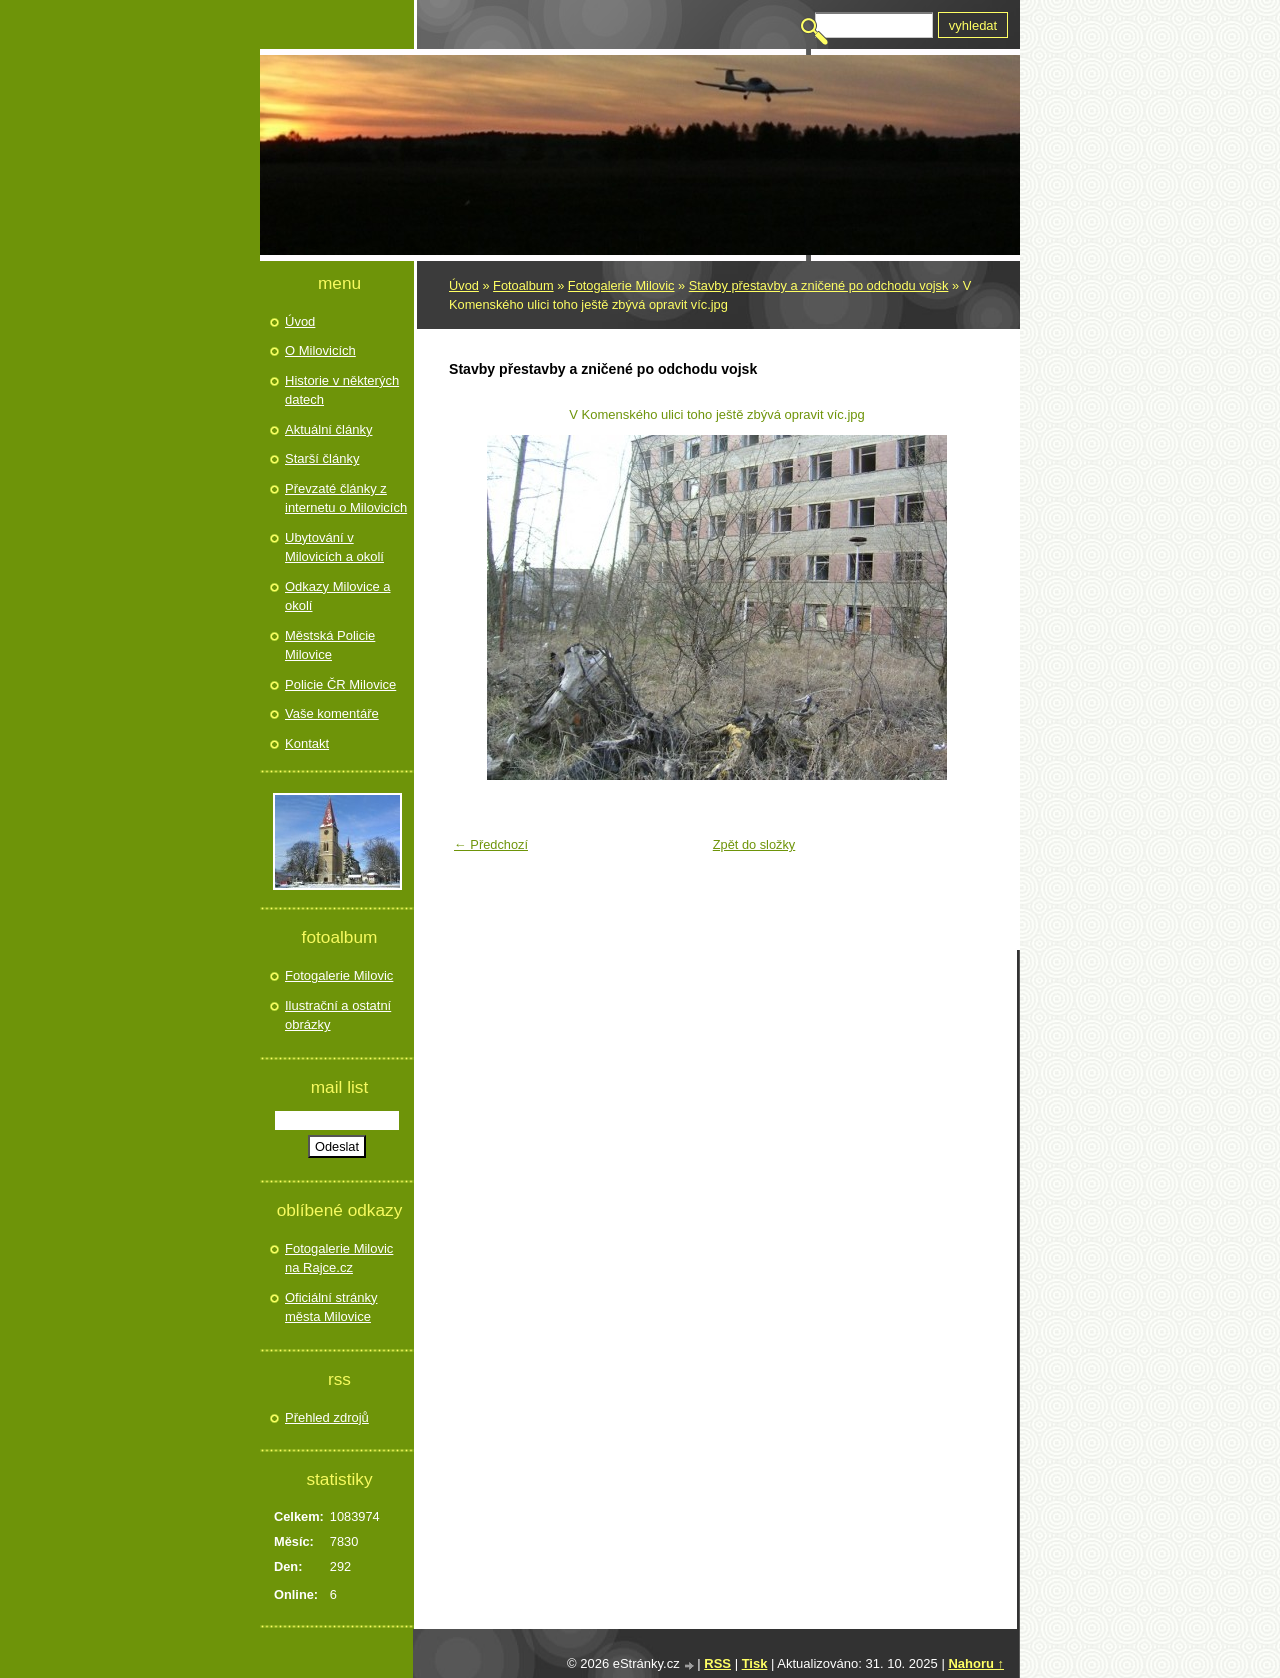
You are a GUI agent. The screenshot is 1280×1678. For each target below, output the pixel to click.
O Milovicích (320, 350)
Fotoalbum (523, 285)
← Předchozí (491, 844)
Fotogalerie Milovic (621, 285)
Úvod (464, 285)
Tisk (755, 1663)
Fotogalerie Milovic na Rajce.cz (339, 1258)
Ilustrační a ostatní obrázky (338, 1015)
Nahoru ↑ (976, 1663)
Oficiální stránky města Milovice (331, 1307)
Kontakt (307, 743)
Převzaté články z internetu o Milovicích (346, 498)
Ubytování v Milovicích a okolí (334, 547)
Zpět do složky (754, 844)
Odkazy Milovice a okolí (337, 596)
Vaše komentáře (332, 713)
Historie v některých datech (342, 390)
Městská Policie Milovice (330, 645)
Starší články (322, 458)
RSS (717, 1663)
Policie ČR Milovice (340, 684)
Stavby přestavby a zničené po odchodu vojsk (819, 285)
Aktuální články (328, 429)
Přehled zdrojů (327, 1417)
